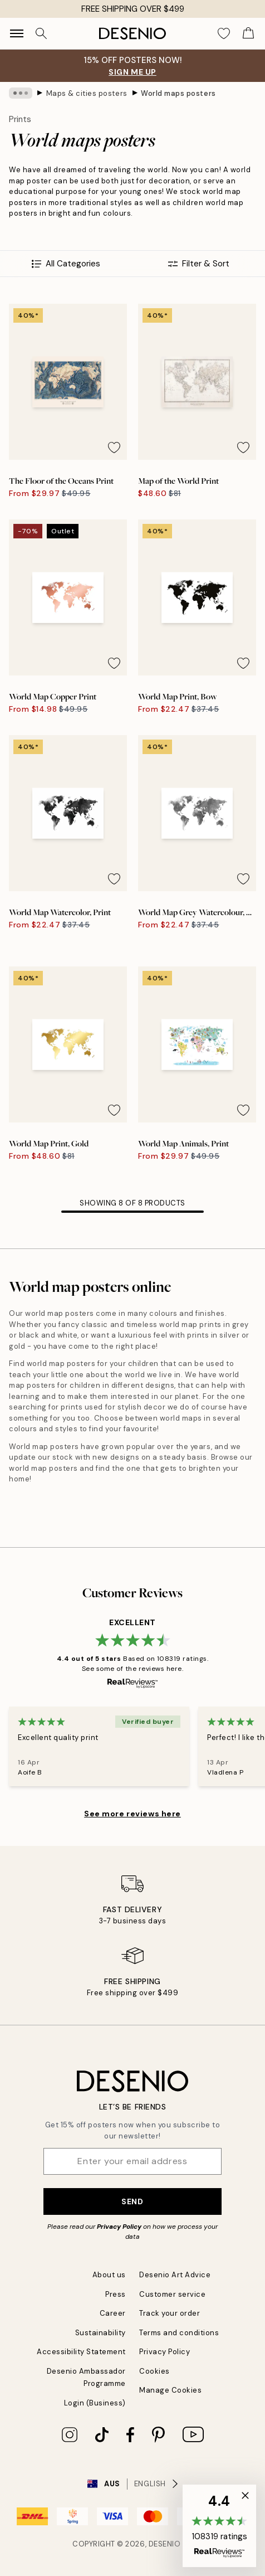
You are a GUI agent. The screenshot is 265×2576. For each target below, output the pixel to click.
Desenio (165, 2544)
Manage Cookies (170, 2390)
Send (132, 2201)
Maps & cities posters (86, 93)
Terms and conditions (179, 2332)
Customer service (172, 2294)
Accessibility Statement (81, 2351)
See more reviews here (132, 1814)
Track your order (169, 2313)
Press (115, 2294)
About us (109, 2274)
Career (113, 2313)
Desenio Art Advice (174, 2274)
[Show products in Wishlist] (224, 33)
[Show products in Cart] (248, 33)
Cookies (154, 2371)
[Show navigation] (16, 33)
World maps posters (178, 93)
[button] (219, 2526)
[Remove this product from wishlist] (114, 447)
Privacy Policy (119, 2226)
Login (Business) (95, 2403)
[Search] (41, 33)
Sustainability (100, 2332)
